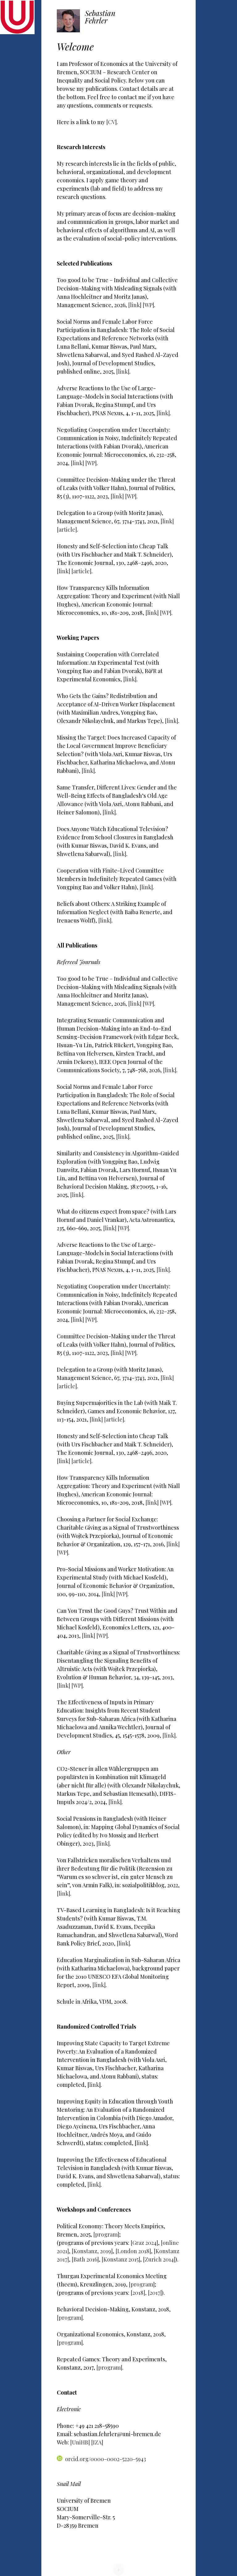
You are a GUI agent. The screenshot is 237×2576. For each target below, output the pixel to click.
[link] (135, 305)
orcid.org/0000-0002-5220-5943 (101, 2459)
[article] (67, 529)
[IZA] (97, 2442)
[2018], (139, 2292)
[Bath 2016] (85, 2259)
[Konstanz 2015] (121, 2259)
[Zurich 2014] (159, 2259)
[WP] (148, 305)
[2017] (155, 2292)
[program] (106, 2234)
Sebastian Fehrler (100, 16)
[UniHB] (80, 2442)
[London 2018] (133, 2251)
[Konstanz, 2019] (92, 2251)
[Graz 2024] (144, 2242)
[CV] (111, 122)
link (94, 2084)
